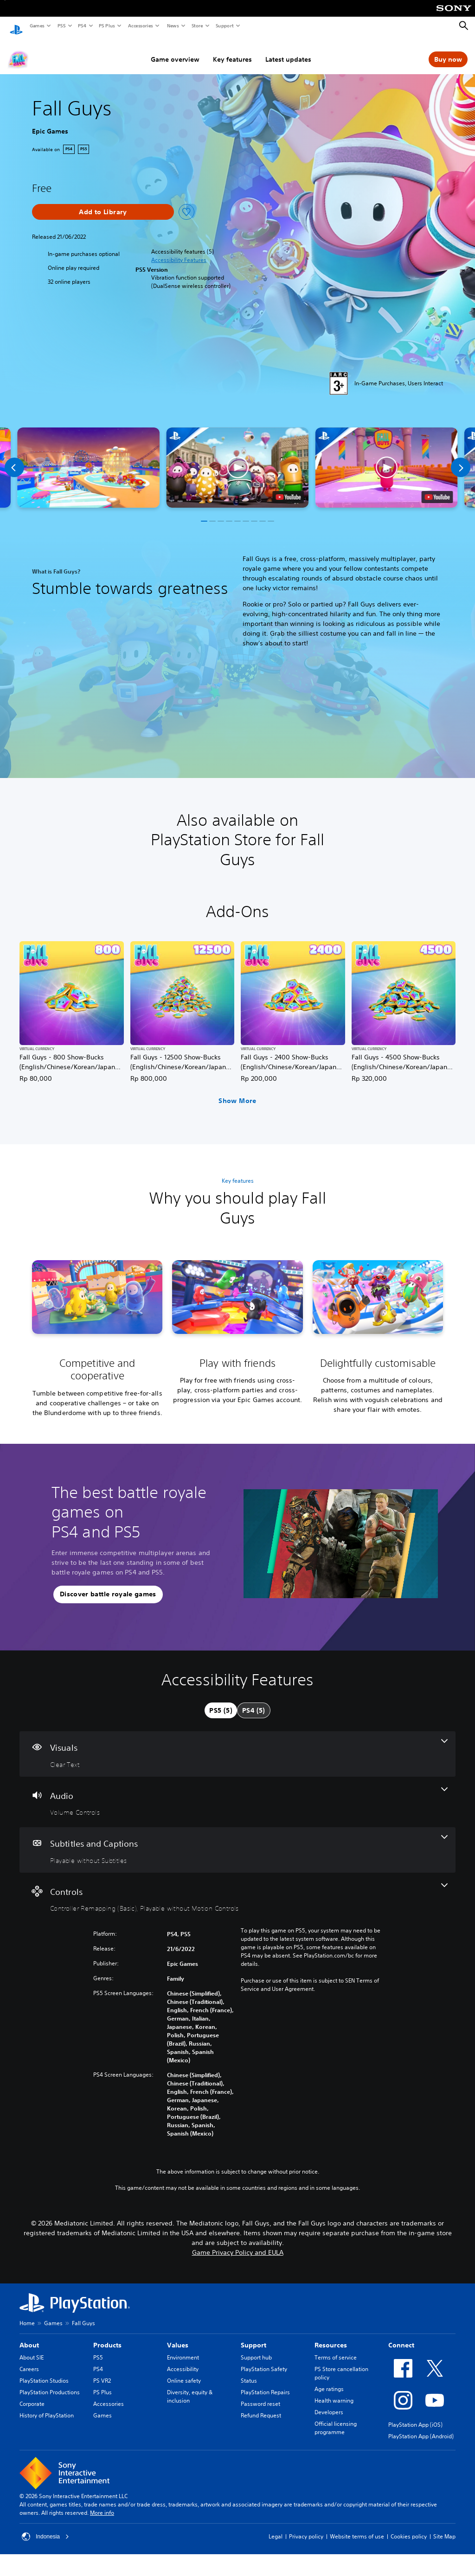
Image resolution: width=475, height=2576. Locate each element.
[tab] (221, 1701)
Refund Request (261, 2406)
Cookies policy (409, 2527)
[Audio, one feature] (237, 1793)
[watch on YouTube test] (288, 488)
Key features (232, 50)
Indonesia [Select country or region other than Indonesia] (45, 2527)
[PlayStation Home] (16, 26)
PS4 (81, 25)
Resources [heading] (331, 2336)
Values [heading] (177, 2336)
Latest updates (288, 50)
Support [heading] (253, 2336)
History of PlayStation (46, 2406)
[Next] (460, 458)
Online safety (184, 2372)
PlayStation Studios (44, 2372)
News (173, 25)
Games (36, 25)
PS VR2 (102, 2372)
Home (27, 2314)
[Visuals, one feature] (237, 1745)
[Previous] (14, 458)
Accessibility (183, 2360)
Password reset (260, 2395)
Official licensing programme (336, 2419)
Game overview (175, 50)
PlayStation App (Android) (421, 2427)
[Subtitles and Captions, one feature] (237, 1841)
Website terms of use (357, 2527)
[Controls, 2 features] (237, 1889)
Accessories (140, 25)
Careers (29, 2360)
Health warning (334, 2392)
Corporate (32, 2395)
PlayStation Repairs (265, 2383)
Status (249, 2372)
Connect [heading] (401, 2336)
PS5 (61, 25)
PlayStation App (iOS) (415, 2416)
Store (197, 25)
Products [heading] (107, 2336)
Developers (329, 2403)
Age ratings (329, 2380)
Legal (275, 2527)
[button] (178, 251)
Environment (183, 2349)
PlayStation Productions (49, 2383)
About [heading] (29, 2336)
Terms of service (336, 2349)
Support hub (256, 2349)
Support (224, 25)
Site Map (444, 2527)
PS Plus (106, 25)
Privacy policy (306, 2527)
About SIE (31, 2349)
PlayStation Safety (264, 2360)
